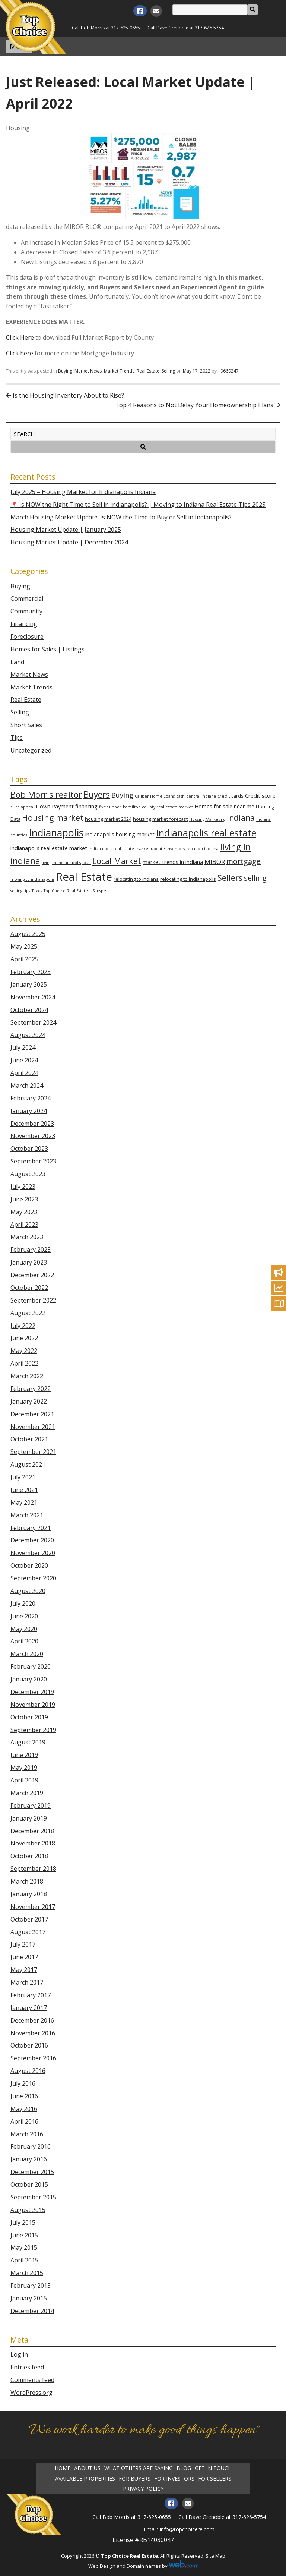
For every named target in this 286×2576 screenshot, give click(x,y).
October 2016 (29, 2045)
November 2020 (32, 1553)
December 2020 (32, 1540)
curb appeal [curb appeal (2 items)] (22, 807)
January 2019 (28, 1818)
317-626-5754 (209, 28)
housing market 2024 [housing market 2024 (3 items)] (108, 819)
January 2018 (28, 1894)
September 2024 (33, 1022)
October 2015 (29, 2184)
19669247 (228, 371)
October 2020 (29, 1565)
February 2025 (30, 972)
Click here (19, 353)
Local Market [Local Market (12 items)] (116, 860)
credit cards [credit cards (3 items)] (230, 795)
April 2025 (24, 959)
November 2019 (32, 1704)
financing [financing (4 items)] (86, 806)
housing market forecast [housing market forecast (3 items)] (160, 819)
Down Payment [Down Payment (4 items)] (55, 806)
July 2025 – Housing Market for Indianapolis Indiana (83, 492)
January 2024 (28, 1111)
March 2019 (26, 1793)
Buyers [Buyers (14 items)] (96, 794)
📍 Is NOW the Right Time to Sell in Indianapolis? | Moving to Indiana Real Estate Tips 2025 (138, 504)
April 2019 (24, 1780)
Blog (184, 2468)
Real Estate (148, 371)
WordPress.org (31, 2392)
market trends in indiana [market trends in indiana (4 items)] (173, 862)
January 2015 (28, 2298)
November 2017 (32, 1907)
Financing (23, 624)
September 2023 (33, 1161)
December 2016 (32, 2020)
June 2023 (24, 1199)
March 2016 (26, 2134)
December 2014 (32, 2311)
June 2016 (24, 2096)
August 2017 (27, 1932)
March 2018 (26, 1881)
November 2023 (32, 1136)
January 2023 (28, 1262)
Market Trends (119, 371)
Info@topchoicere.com (186, 2529)
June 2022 (24, 1338)
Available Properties (85, 2478)
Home (62, 2468)
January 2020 (28, 1679)
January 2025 (28, 984)
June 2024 (24, 1060)
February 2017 (30, 1995)
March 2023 (26, 1237)
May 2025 (23, 946)
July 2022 (22, 1326)
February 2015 (30, 2285)
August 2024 (27, 1035)
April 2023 (24, 1225)
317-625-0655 (125, 28)
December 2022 (32, 1275)
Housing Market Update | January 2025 (65, 529)
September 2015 (33, 2197)
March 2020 (26, 1654)
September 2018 (33, 1869)
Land (17, 662)
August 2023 (27, 1174)
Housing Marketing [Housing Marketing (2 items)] (207, 819)
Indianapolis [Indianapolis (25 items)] (56, 832)
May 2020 (23, 1629)
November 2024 (32, 997)
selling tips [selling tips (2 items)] (20, 890)
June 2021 (24, 1490)
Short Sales (26, 725)
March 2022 (26, 1376)
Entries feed (27, 2367)
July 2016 (22, 2083)
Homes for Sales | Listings (47, 649)
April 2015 (24, 2260)
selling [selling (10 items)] (255, 878)
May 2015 (23, 2247)
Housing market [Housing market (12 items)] (52, 817)
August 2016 (27, 2071)
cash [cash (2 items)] (180, 796)
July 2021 (22, 1477)
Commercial (26, 598)
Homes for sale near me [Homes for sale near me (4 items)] (224, 806)
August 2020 (27, 1591)
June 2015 (24, 2235)
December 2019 (32, 1692)
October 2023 (29, 1148)
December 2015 (32, 2172)
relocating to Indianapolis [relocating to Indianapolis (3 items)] (188, 879)
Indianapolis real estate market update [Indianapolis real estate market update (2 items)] (127, 848)
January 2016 (28, 2159)
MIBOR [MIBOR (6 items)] (214, 861)
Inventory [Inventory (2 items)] (175, 848)
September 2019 (33, 1730)
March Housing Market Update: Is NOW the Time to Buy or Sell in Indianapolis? (121, 517)
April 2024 (24, 1073)
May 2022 (23, 1351)
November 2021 (32, 1427)
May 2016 (23, 2109)
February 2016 (30, 2146)
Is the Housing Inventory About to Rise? (65, 395)
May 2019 (23, 1767)
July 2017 (22, 1944)
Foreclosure (27, 636)
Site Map (215, 2556)
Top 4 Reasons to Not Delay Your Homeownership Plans (197, 405)
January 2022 (28, 1401)
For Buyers (134, 2478)
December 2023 (32, 1123)
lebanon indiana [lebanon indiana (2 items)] (203, 848)
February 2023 (30, 1249)
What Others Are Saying (138, 2468)
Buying (65, 371)
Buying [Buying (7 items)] (122, 795)
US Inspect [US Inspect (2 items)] (99, 890)
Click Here (20, 337)
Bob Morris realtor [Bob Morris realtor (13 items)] (46, 794)
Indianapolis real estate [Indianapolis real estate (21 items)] (206, 832)
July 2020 (22, 1603)
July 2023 (22, 1186)
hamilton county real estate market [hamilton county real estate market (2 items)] (158, 807)
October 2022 (29, 1288)
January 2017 (28, 2008)
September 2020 (33, 1578)
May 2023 (23, 1212)
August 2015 (27, 2210)
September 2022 (33, 1300)
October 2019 (29, 1717)
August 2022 (27, 1313)
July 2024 (22, 1047)
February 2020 (30, 1666)
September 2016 (33, 2058)
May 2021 (23, 1502)
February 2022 (30, 1389)
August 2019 (27, 1742)
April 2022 (24, 1363)
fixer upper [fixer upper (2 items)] (110, 807)
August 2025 (27, 934)
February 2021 (30, 1528)
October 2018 (29, 1856)
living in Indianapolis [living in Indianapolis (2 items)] (61, 862)
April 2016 (24, 2121)
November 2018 (32, 1843)
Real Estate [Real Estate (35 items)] (84, 876)
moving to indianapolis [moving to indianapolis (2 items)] (32, 879)
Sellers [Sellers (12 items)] (229, 877)
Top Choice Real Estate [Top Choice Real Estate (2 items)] (66, 890)
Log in (19, 2354)
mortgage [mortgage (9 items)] (243, 861)
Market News (88, 371)
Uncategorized (30, 750)
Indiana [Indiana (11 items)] (241, 818)
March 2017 (26, 1982)
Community (26, 611)
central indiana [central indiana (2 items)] (201, 796)
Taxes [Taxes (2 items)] (37, 890)
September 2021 (33, 1452)
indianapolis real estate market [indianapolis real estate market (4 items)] (48, 848)
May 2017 (23, 1970)
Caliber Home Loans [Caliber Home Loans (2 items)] (155, 796)
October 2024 (29, 1010)
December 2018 (32, 1831)
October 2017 (29, 1919)
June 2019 (24, 1755)
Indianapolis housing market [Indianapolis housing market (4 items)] (120, 834)
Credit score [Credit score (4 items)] (260, 795)
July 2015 (22, 2222)
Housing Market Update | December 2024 (69, 542)
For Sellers (214, 2478)
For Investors (174, 2478)
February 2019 (30, 1805)
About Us (87, 2468)
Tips (16, 737)
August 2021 (27, 1464)
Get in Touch (213, 2468)
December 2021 (32, 1414)
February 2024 (30, 1098)
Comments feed (32, 2380)
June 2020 (24, 1616)
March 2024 (26, 1085)
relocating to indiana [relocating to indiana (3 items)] (136, 879)
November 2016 (32, 2033)
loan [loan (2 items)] (86, 862)
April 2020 (24, 1641)
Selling (168, 371)
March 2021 (26, 1515)
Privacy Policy (143, 2488)
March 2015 (26, 2273)
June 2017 (24, 1957)
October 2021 (29, 1439)
